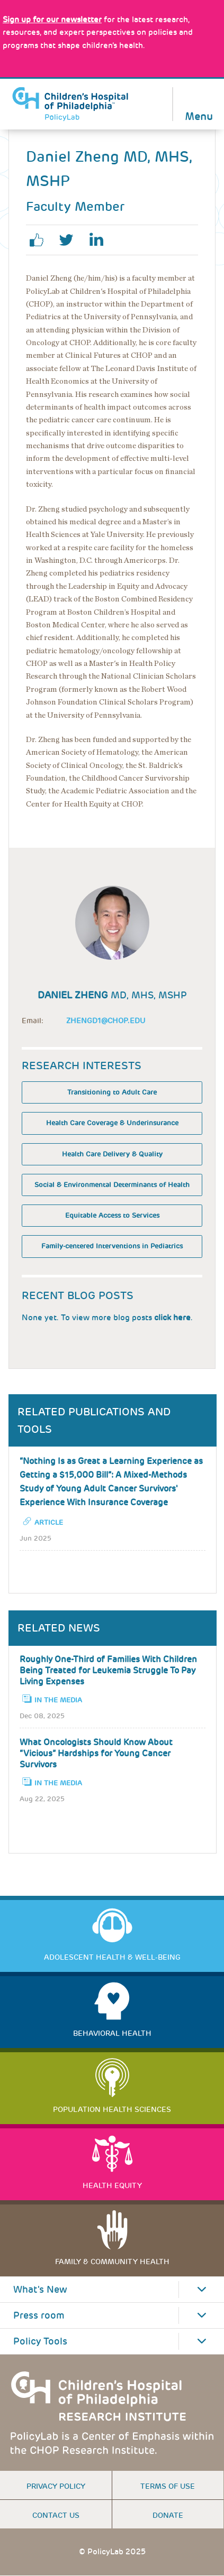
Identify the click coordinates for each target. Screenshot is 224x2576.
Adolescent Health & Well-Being (112, 1957)
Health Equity (112, 2185)
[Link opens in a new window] (52, 19)
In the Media (58, 1699)
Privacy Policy (55, 2486)
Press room (39, 2315)
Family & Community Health (112, 2261)
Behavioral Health (112, 2033)
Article (48, 1522)
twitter (70, 240)
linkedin (100, 240)
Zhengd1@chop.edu (105, 1020)
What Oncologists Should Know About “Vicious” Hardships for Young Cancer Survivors (96, 1753)
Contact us (55, 2515)
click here (172, 1317)
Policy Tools (40, 2341)
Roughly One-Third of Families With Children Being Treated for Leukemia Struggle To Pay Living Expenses (108, 1670)
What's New (40, 2289)
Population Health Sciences (112, 2109)
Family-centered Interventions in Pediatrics (112, 1245)
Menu (199, 115)
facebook (41, 240)
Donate (168, 2515)
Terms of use (167, 2486)
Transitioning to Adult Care (112, 1092)
